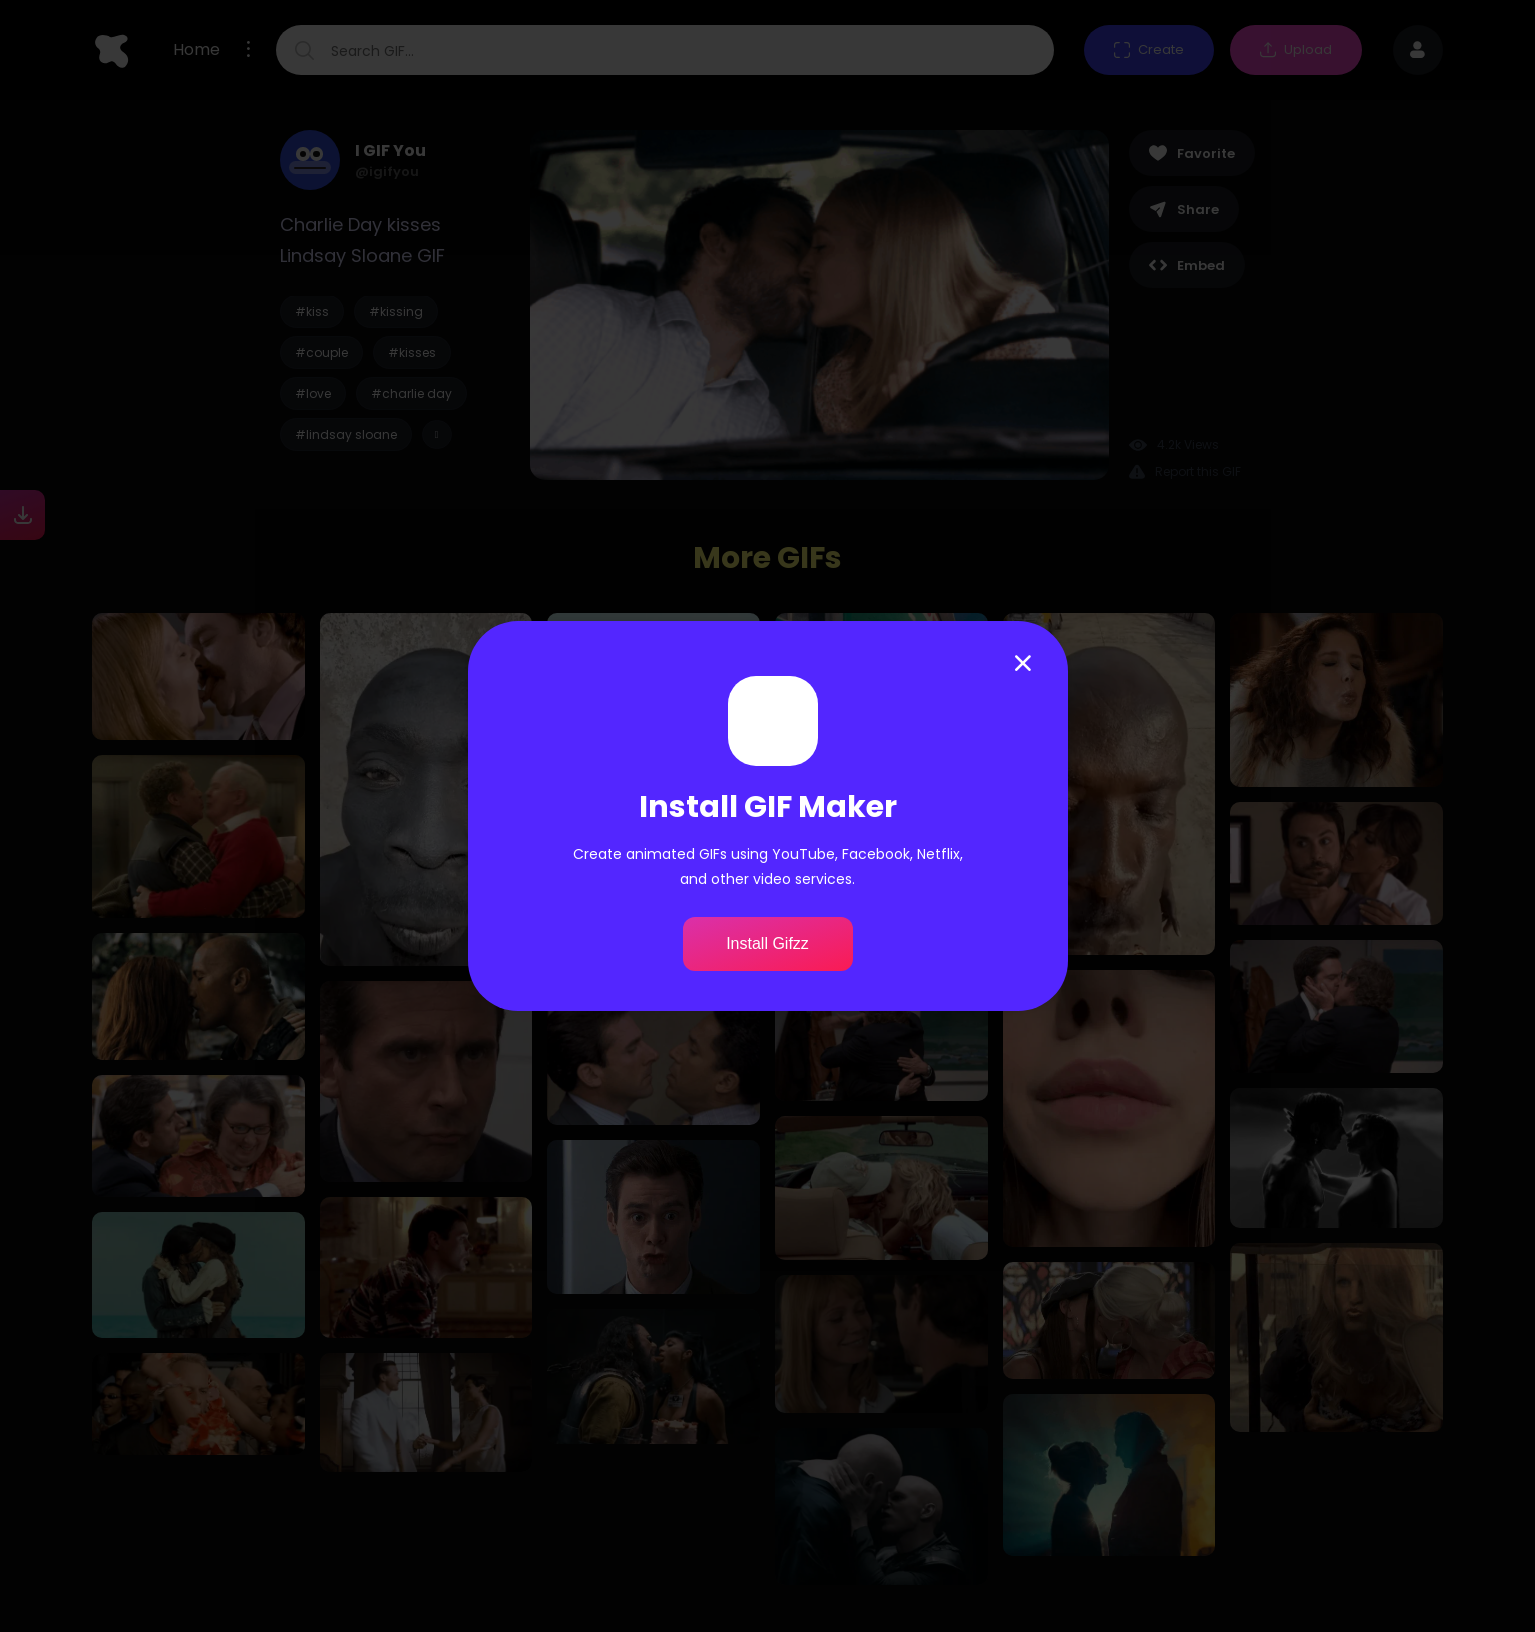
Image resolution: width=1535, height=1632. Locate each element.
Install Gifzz (767, 943)
